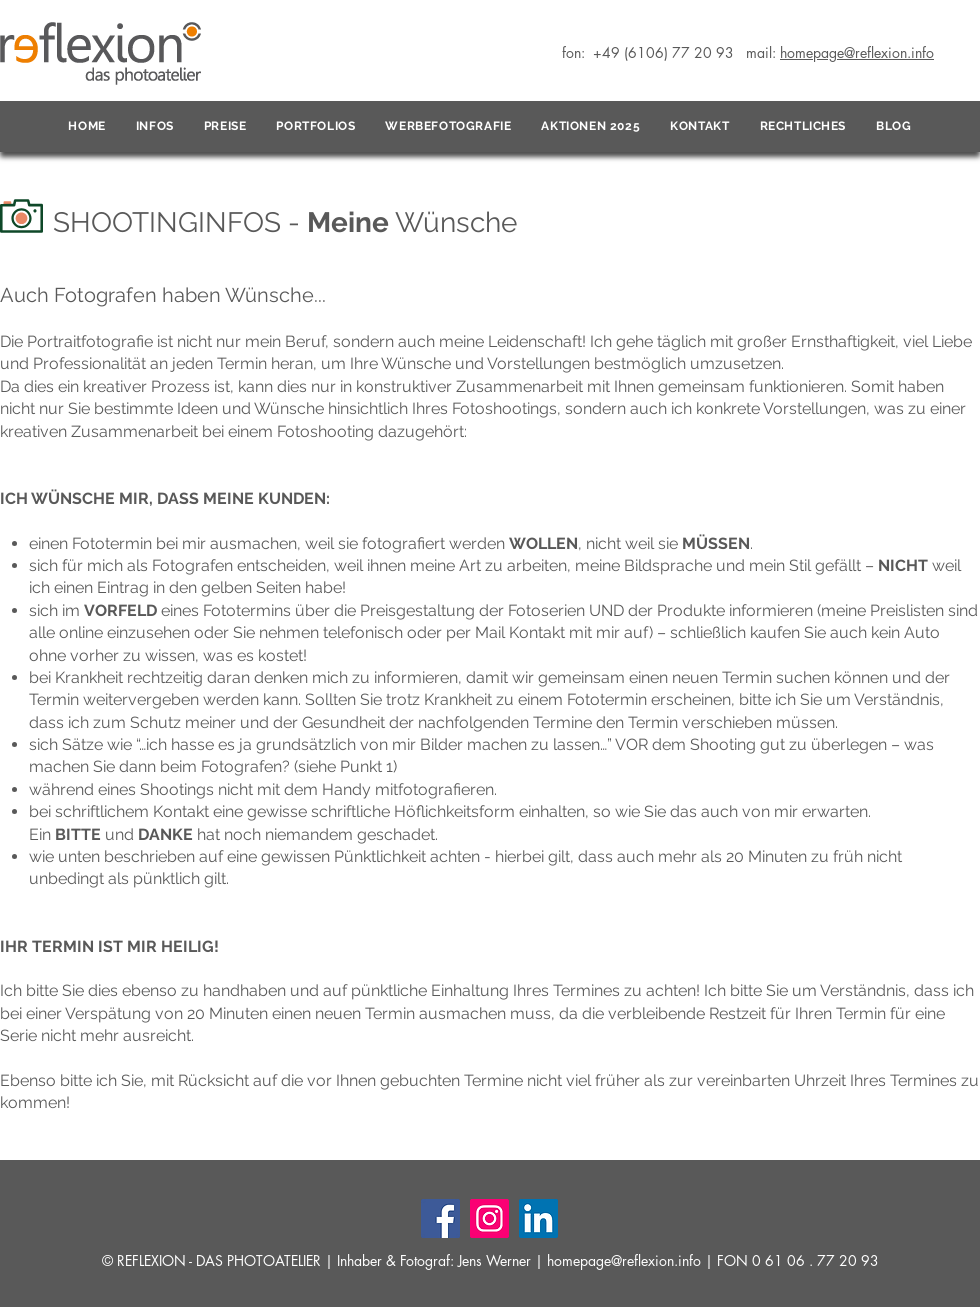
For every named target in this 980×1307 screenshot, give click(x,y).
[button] (155, 127)
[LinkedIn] (538, 1218)
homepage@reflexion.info (624, 1260)
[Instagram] (489, 1218)
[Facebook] (440, 1218)
